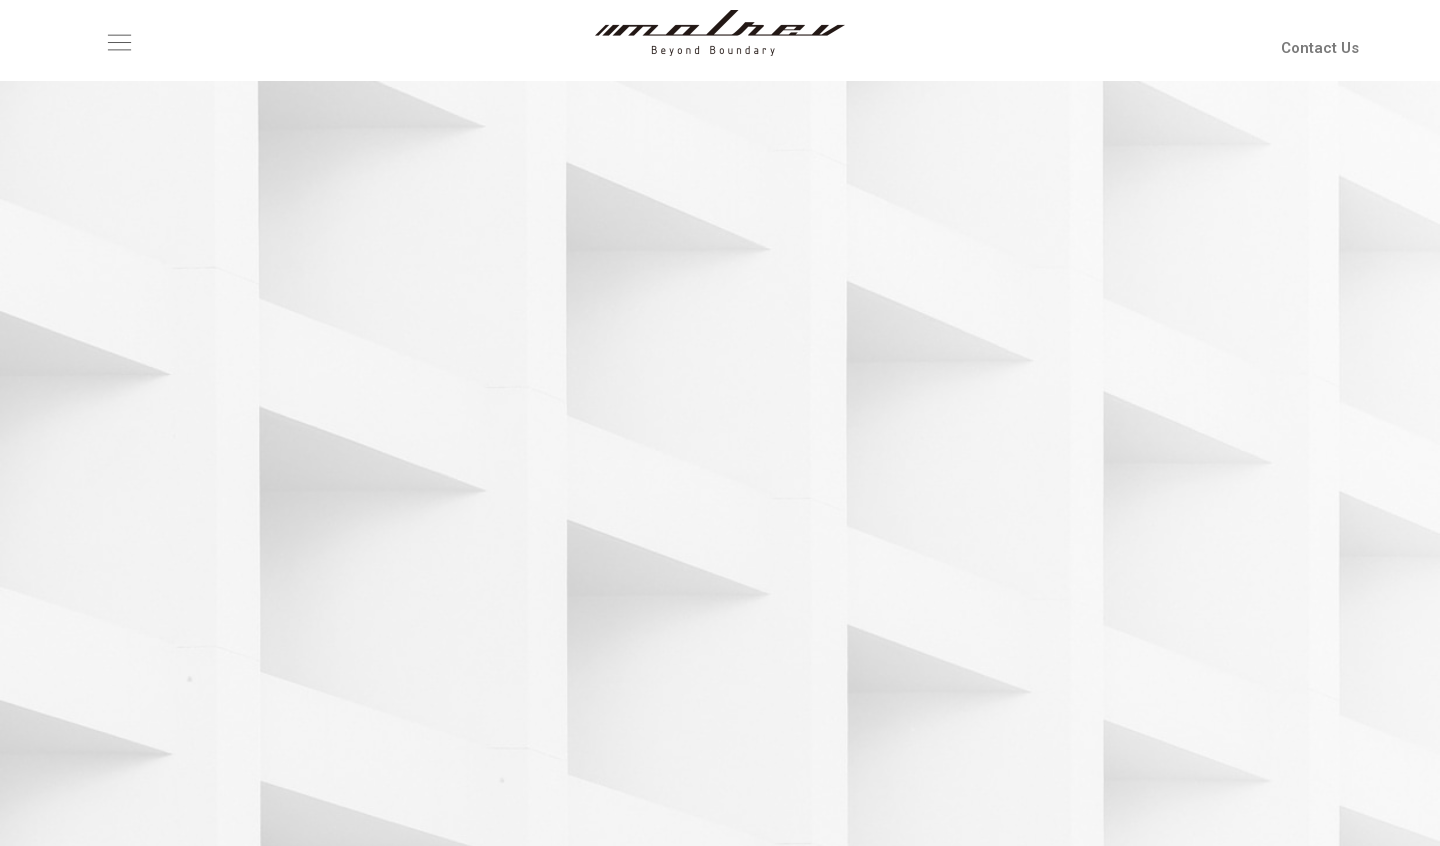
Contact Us (1320, 48)
